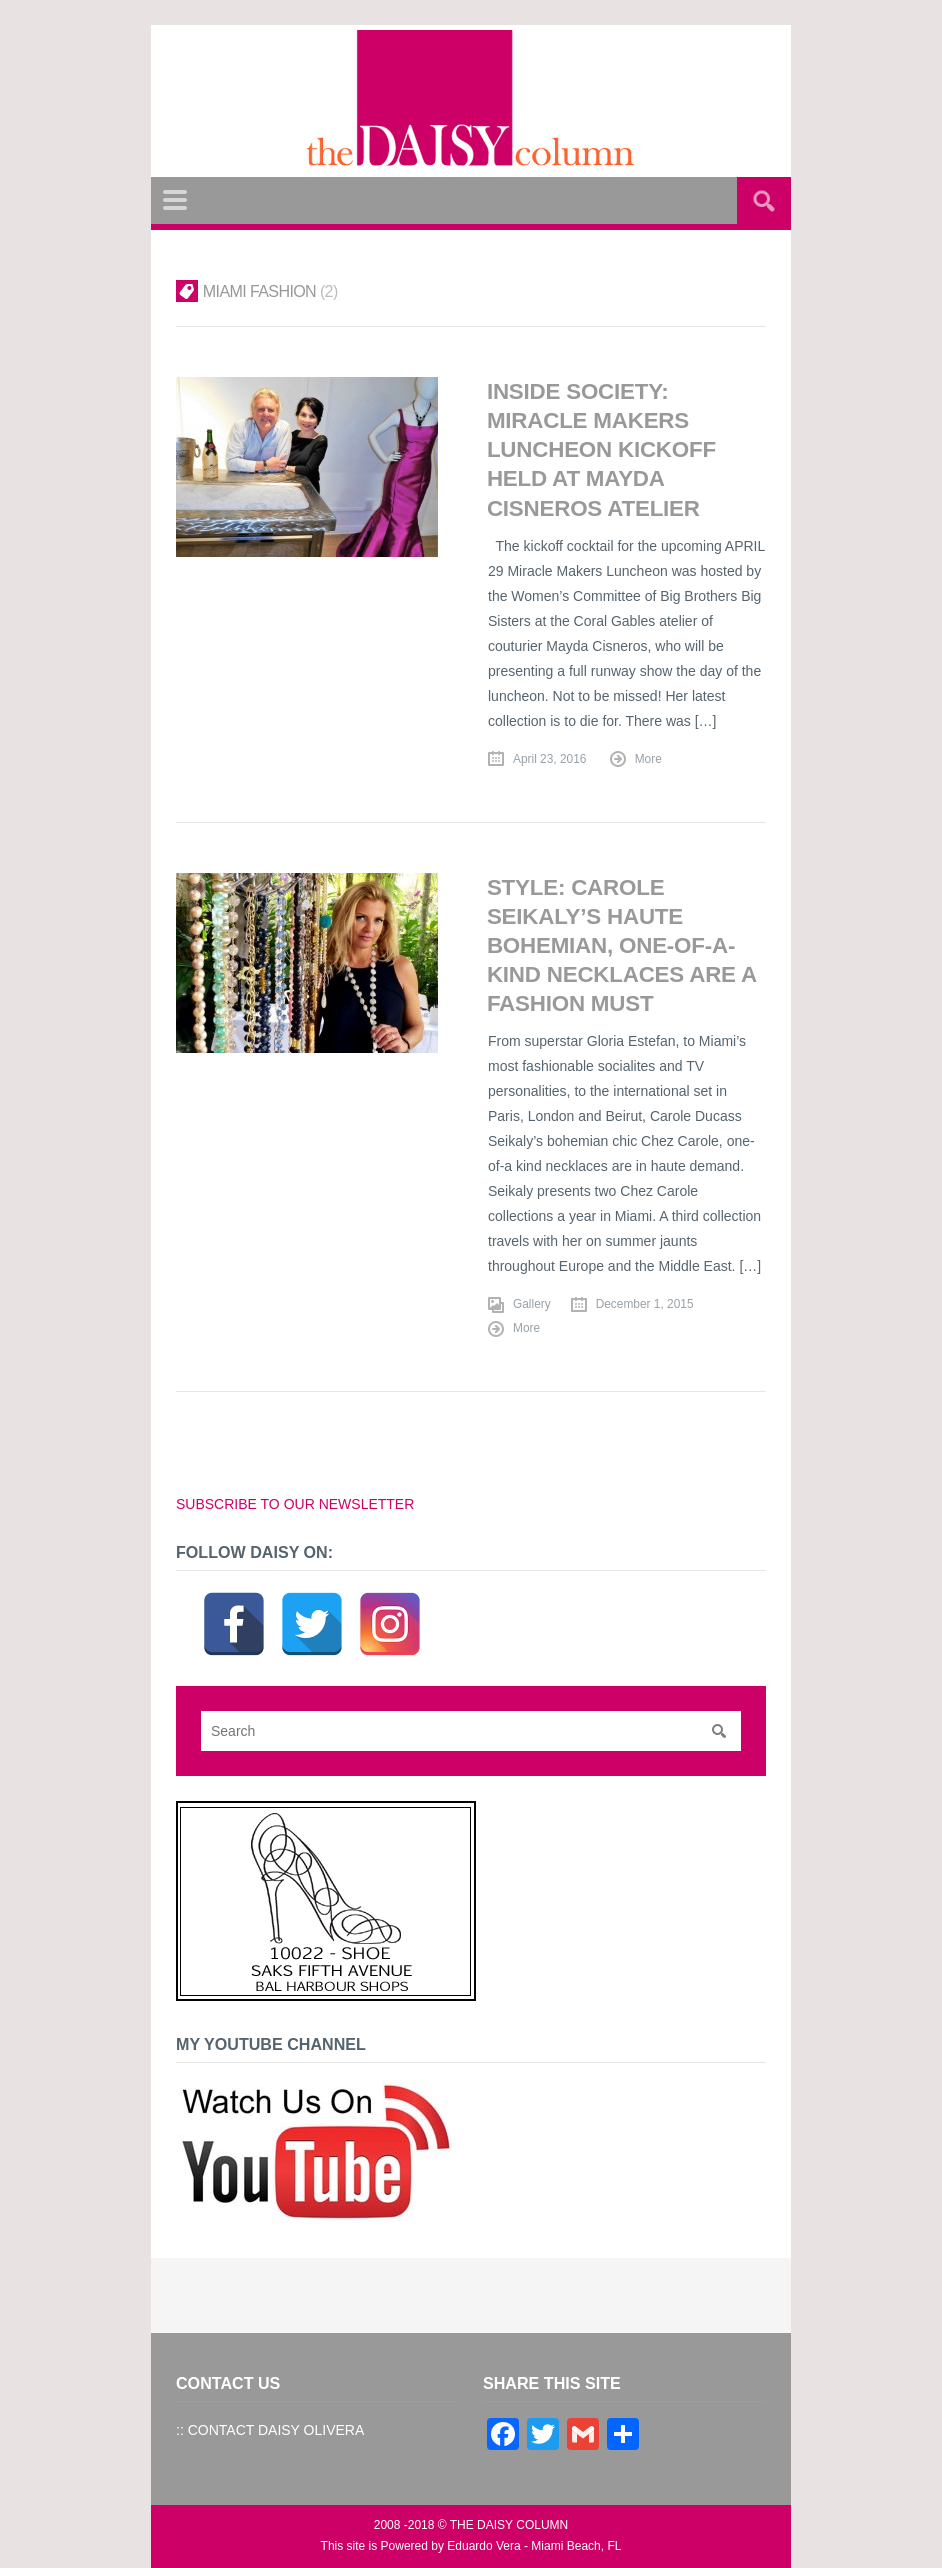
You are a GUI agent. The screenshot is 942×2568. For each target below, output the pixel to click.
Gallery (532, 1304)
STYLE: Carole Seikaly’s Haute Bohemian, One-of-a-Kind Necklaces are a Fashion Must (621, 945)
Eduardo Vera (483, 2546)
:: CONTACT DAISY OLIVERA (270, 2430)
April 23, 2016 (549, 759)
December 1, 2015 (645, 1304)
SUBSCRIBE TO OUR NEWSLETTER (295, 1504)
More (648, 759)
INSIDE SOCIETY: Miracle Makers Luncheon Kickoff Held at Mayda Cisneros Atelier (601, 449)
